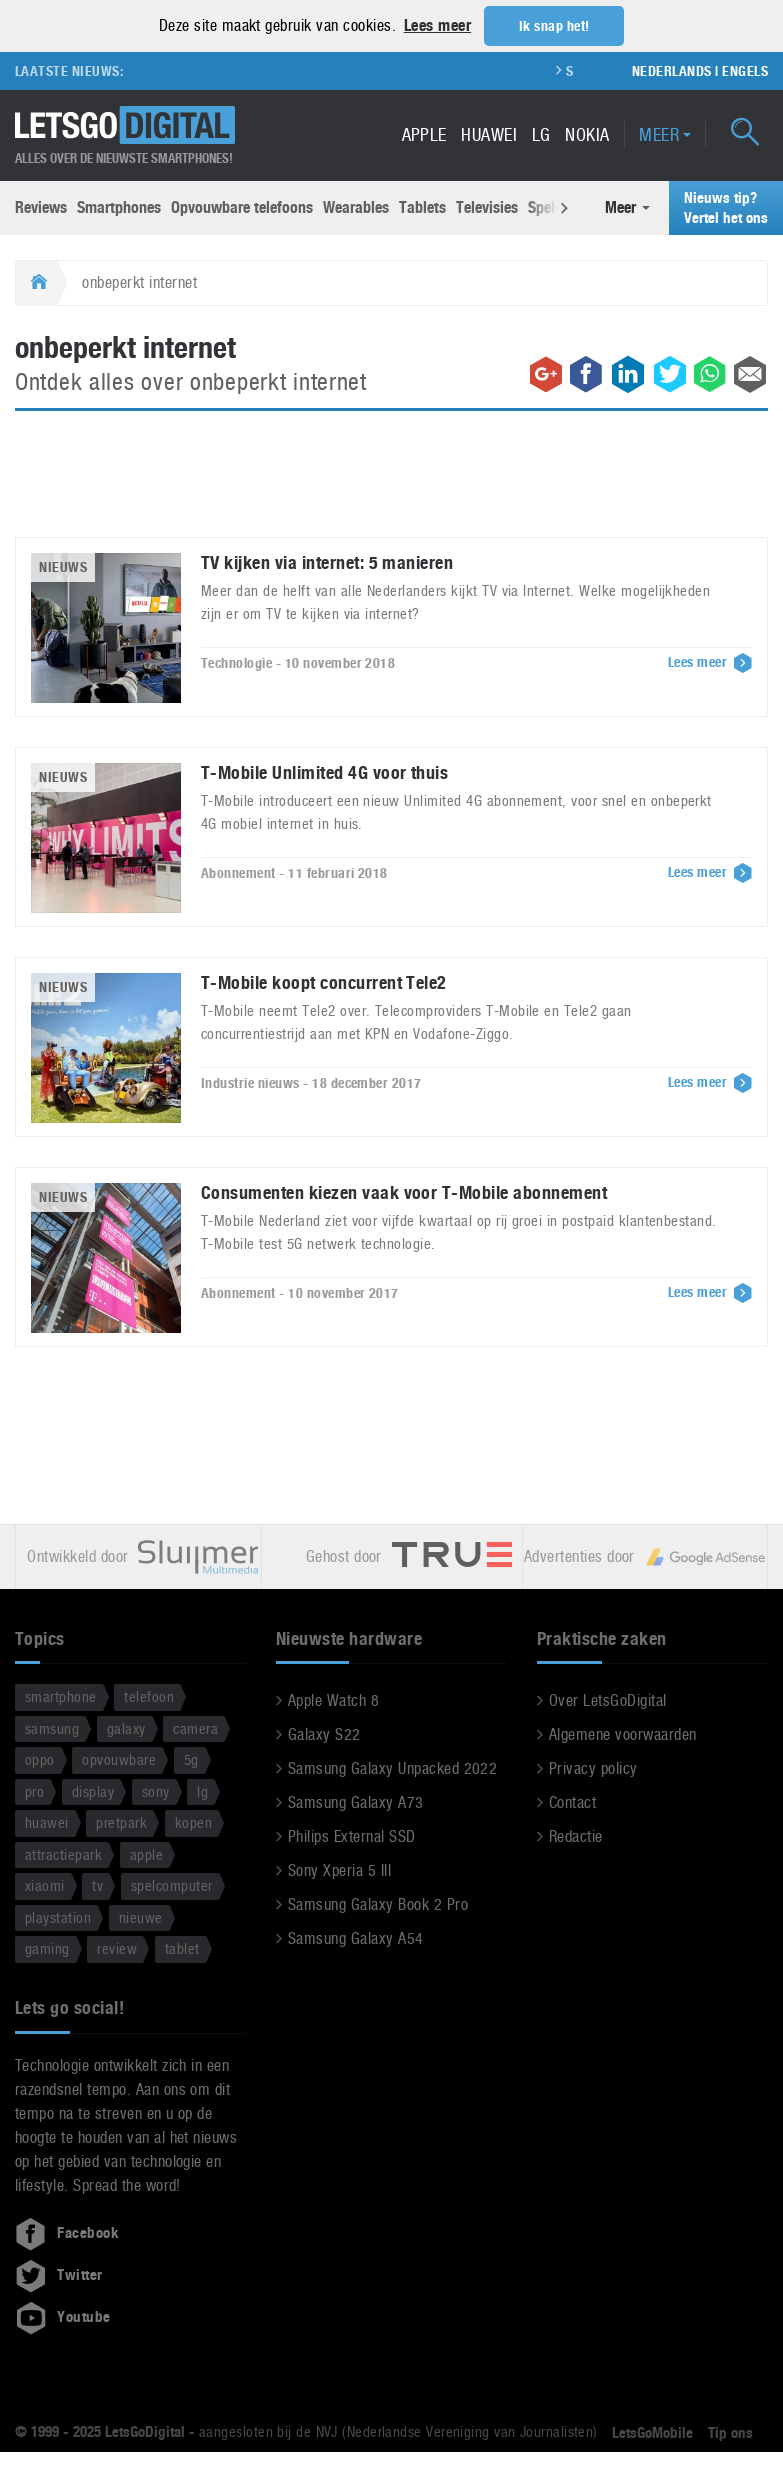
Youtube (63, 2316)
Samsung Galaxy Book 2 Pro (378, 1904)
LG (541, 133)
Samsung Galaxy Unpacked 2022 (392, 1768)
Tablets (422, 207)
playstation (58, 1916)
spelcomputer (172, 1885)
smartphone (61, 1696)
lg (202, 1790)
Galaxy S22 (324, 1734)
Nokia (587, 133)
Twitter (59, 2274)
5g (191, 1759)
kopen (193, 1822)
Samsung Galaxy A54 (356, 1938)
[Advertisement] (392, 485)
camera (195, 1727)
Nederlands (672, 70)
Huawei (489, 133)
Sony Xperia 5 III (339, 1870)
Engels (745, 70)
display (93, 1790)
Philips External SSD (352, 1836)
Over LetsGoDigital (608, 1700)
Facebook (67, 2232)
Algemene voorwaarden (623, 1734)
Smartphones (119, 207)
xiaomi (45, 1885)
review (117, 1948)
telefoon (149, 1696)
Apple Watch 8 (333, 1700)
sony (156, 1790)
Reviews (41, 207)
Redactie (576, 1836)
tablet (182, 1948)
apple (146, 1853)
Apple (424, 133)
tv (97, 1885)
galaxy (126, 1727)
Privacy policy (593, 1768)
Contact (572, 1802)
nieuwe (141, 1916)
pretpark (121, 1822)
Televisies (487, 207)
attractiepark (63, 1853)
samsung (52, 1727)
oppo (40, 1759)
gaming (47, 1948)
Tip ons (730, 2432)
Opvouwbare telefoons (242, 207)
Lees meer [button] (437, 25)
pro (34, 1790)
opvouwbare (119, 1759)
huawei (47, 1822)
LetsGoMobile (652, 2432)
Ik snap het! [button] (554, 26)
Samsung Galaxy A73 (356, 1802)
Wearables (356, 207)
